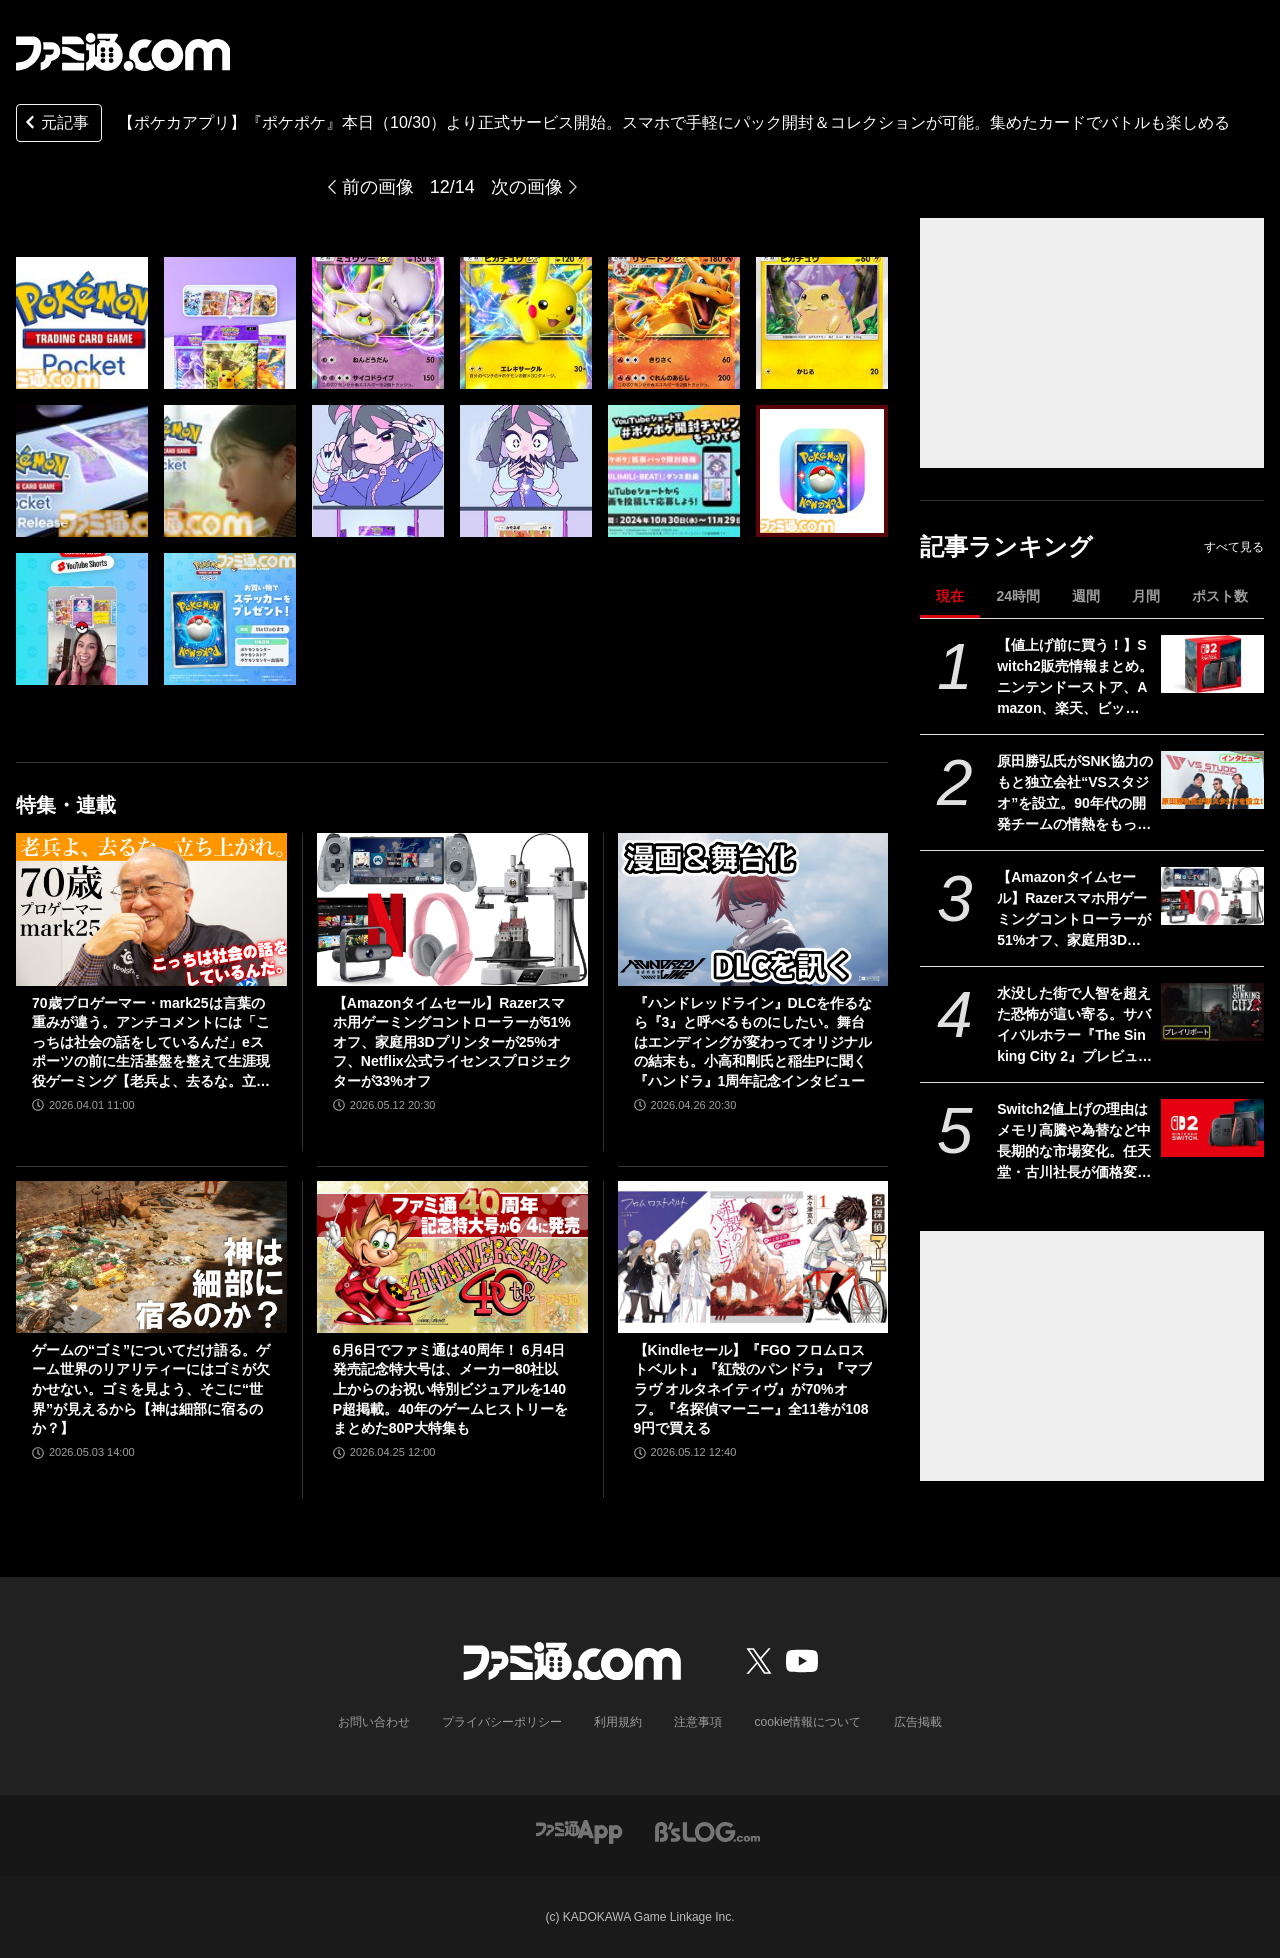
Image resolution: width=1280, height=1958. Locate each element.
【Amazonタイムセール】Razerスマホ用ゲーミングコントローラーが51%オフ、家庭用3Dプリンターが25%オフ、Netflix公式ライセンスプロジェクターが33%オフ (1074, 910)
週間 (1086, 596)
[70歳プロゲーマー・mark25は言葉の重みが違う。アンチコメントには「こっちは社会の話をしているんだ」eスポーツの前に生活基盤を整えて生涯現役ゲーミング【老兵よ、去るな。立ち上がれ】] (151, 909)
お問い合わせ (375, 1722)
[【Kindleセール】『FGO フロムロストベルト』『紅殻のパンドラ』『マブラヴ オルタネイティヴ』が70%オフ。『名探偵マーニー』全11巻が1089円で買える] (753, 1257)
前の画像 (378, 187)
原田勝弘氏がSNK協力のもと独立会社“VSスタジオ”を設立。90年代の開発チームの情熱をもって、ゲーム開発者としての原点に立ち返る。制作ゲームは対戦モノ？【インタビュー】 (1075, 794)
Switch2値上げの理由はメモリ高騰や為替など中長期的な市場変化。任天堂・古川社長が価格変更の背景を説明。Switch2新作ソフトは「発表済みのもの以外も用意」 (1074, 1142)
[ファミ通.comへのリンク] (123, 52)
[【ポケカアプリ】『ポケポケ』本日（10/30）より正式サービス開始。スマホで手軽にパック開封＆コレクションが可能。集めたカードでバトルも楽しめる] (82, 323)
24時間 (1018, 596)
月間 (1146, 596)
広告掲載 (917, 1722)
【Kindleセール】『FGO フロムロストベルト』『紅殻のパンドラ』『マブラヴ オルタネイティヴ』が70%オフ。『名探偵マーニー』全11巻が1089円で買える (753, 1389)
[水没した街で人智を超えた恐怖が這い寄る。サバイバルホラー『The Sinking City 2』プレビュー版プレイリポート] (1212, 1012)
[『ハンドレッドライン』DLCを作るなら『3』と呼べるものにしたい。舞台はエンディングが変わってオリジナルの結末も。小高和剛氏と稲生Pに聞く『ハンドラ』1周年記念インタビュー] (753, 909)
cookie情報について (808, 1722)
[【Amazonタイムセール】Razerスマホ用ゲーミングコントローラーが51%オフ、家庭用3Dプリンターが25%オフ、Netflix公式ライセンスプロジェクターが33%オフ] (1212, 896)
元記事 (55, 124)
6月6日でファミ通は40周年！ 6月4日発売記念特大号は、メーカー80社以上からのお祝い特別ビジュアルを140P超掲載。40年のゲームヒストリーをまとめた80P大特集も (450, 1389)
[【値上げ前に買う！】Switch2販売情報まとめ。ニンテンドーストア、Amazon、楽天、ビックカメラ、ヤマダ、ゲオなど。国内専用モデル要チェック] (1212, 664)
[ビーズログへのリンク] (707, 1830)
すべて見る (1234, 547)
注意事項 (699, 1722)
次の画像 (527, 187)
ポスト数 (1220, 596)
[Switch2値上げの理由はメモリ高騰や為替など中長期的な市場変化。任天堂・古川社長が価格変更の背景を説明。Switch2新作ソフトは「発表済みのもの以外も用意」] (1212, 1128)
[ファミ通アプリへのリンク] (579, 1830)
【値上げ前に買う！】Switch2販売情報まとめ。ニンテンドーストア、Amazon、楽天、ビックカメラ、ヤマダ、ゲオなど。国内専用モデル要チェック (1075, 678)
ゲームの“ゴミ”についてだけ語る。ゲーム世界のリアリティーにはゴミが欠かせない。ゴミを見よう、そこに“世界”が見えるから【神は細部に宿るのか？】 (151, 1389)
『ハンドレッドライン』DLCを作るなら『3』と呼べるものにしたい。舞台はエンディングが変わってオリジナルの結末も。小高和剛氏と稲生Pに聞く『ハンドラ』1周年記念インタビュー (753, 1042)
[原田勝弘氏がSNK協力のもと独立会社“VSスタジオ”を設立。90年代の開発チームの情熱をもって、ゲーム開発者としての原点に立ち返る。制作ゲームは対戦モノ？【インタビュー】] (1212, 780)
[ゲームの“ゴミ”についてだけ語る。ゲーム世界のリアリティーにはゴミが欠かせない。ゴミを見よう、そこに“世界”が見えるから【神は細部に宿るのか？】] (151, 1257)
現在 (950, 596)
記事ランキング (1006, 546)
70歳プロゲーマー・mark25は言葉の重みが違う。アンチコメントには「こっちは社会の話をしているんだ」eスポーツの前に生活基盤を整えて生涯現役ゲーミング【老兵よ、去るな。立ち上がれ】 (151, 1043)
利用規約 (619, 1722)
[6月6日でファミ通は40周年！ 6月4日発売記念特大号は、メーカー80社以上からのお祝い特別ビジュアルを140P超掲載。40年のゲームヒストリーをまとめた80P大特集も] (452, 1257)
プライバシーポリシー (503, 1722)
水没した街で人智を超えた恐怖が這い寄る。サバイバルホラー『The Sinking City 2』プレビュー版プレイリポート (1074, 1026)
